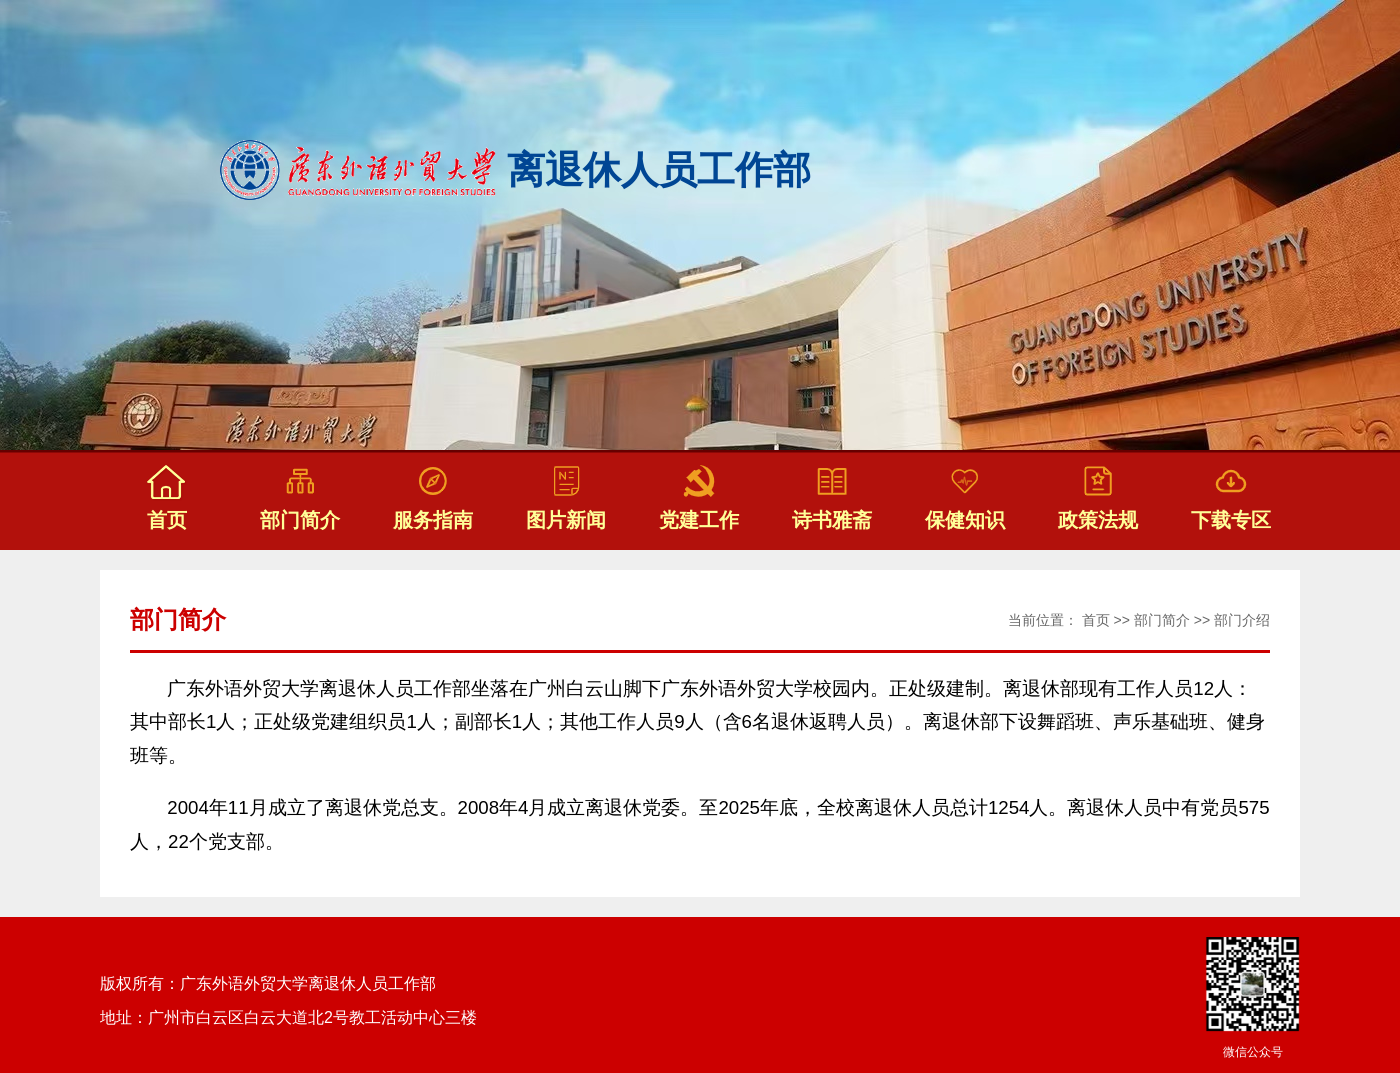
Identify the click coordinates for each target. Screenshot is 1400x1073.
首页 (1096, 620)
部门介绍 (1242, 620)
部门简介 (1162, 620)
